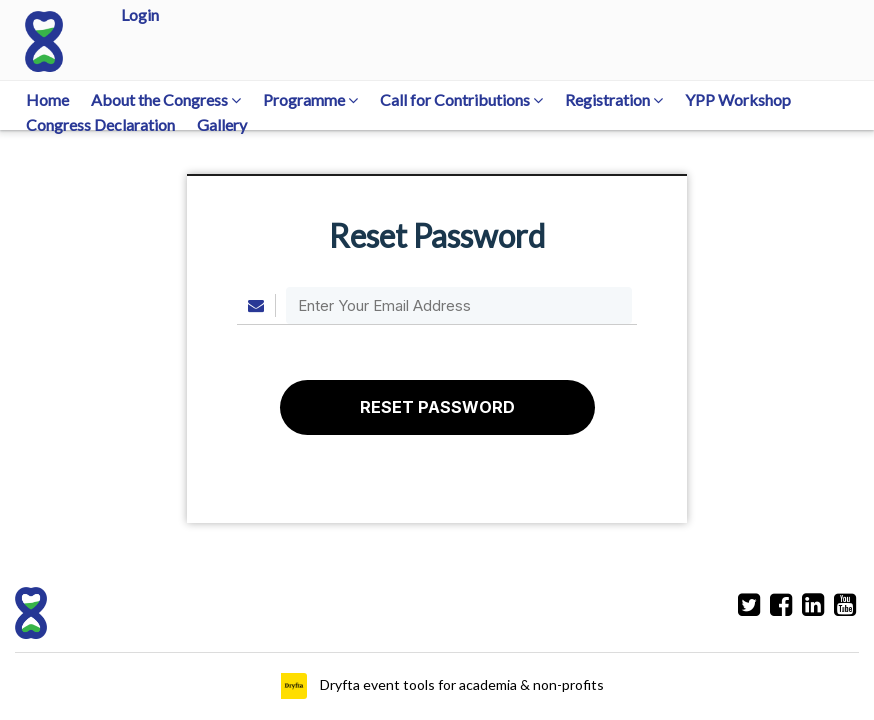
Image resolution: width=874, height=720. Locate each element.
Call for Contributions (461, 99)
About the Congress (166, 99)
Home (47, 99)
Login (140, 14)
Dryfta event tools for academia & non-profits (460, 684)
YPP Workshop (738, 99)
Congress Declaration (100, 124)
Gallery (222, 124)
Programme (310, 99)
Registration (614, 99)
